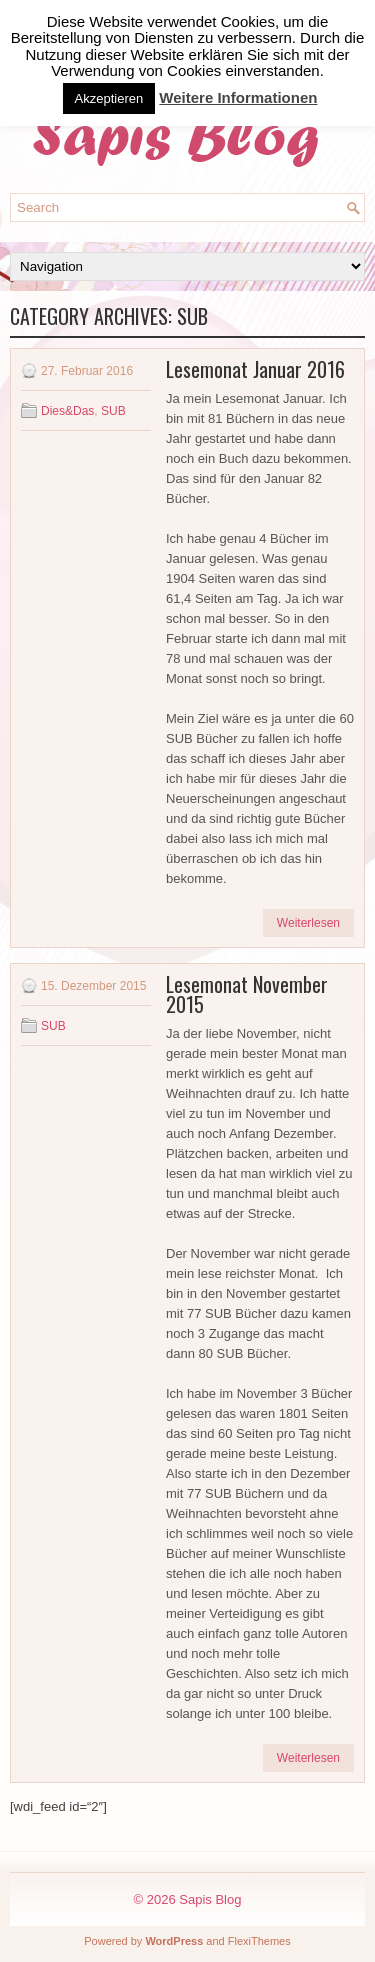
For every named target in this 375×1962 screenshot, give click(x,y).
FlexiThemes (259, 1941)
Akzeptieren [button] (109, 98)
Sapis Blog (210, 1899)
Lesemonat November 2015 (247, 994)
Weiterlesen (308, 923)
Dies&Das (67, 411)
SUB (113, 411)
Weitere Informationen (238, 97)
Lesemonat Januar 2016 (255, 369)
